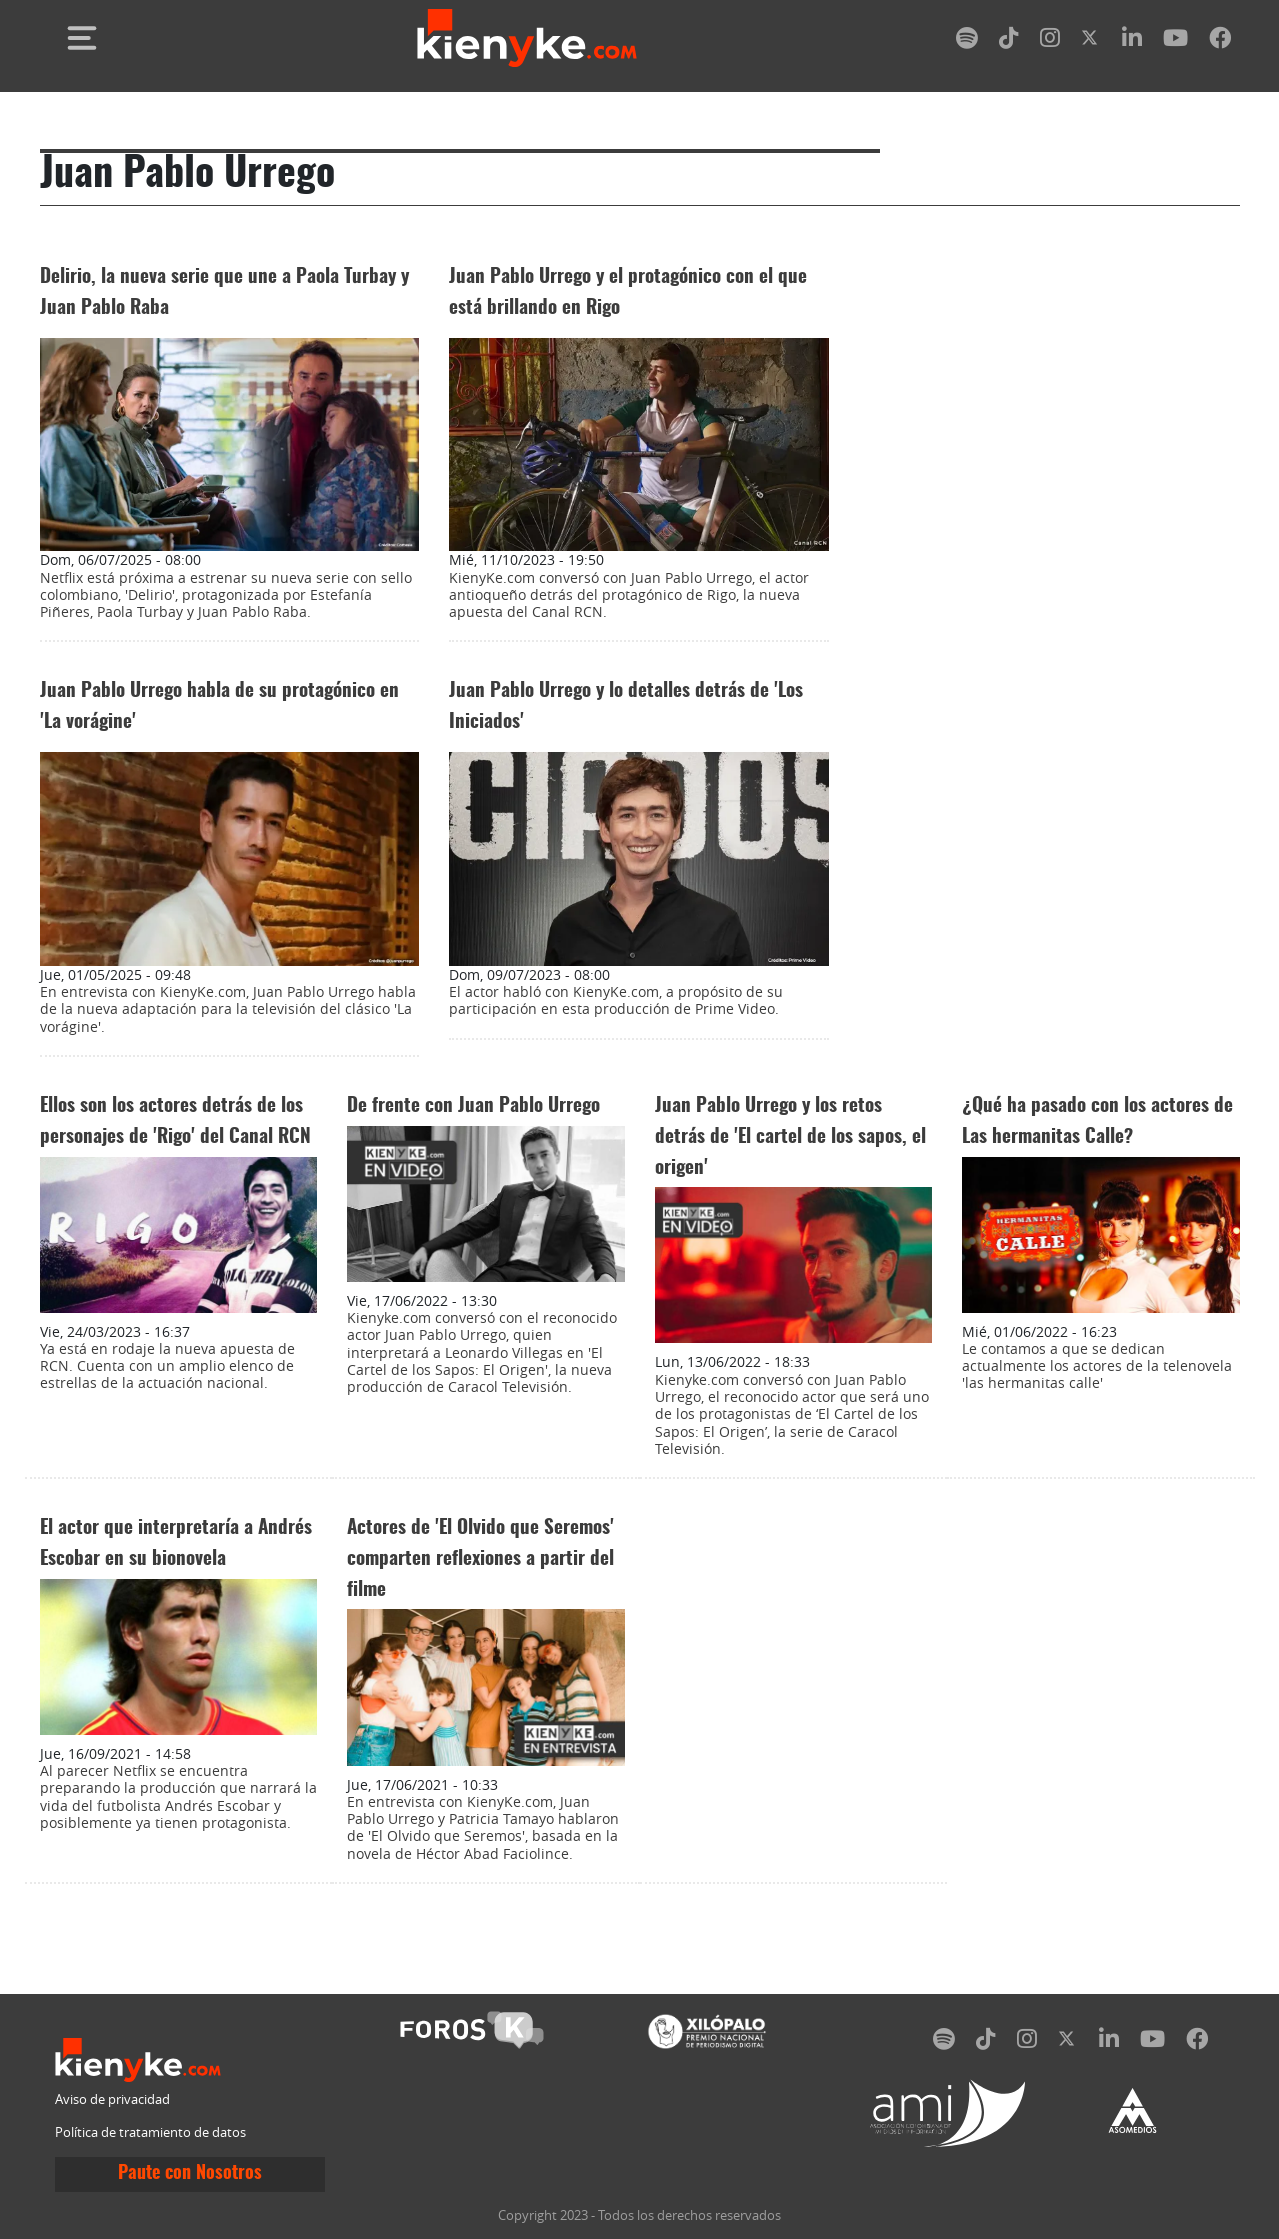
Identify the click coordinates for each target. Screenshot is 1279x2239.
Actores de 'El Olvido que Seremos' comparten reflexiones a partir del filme (480, 1559)
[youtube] (1175, 41)
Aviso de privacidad (112, 2099)
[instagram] (1050, 41)
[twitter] (1091, 41)
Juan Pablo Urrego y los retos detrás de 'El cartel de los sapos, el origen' (790, 1137)
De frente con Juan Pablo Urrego (473, 1106)
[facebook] (1220, 41)
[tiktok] (1009, 41)
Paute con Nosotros (190, 2174)
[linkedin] (1132, 41)
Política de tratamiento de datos (150, 2132)
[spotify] (967, 41)
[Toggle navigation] (82, 38)
